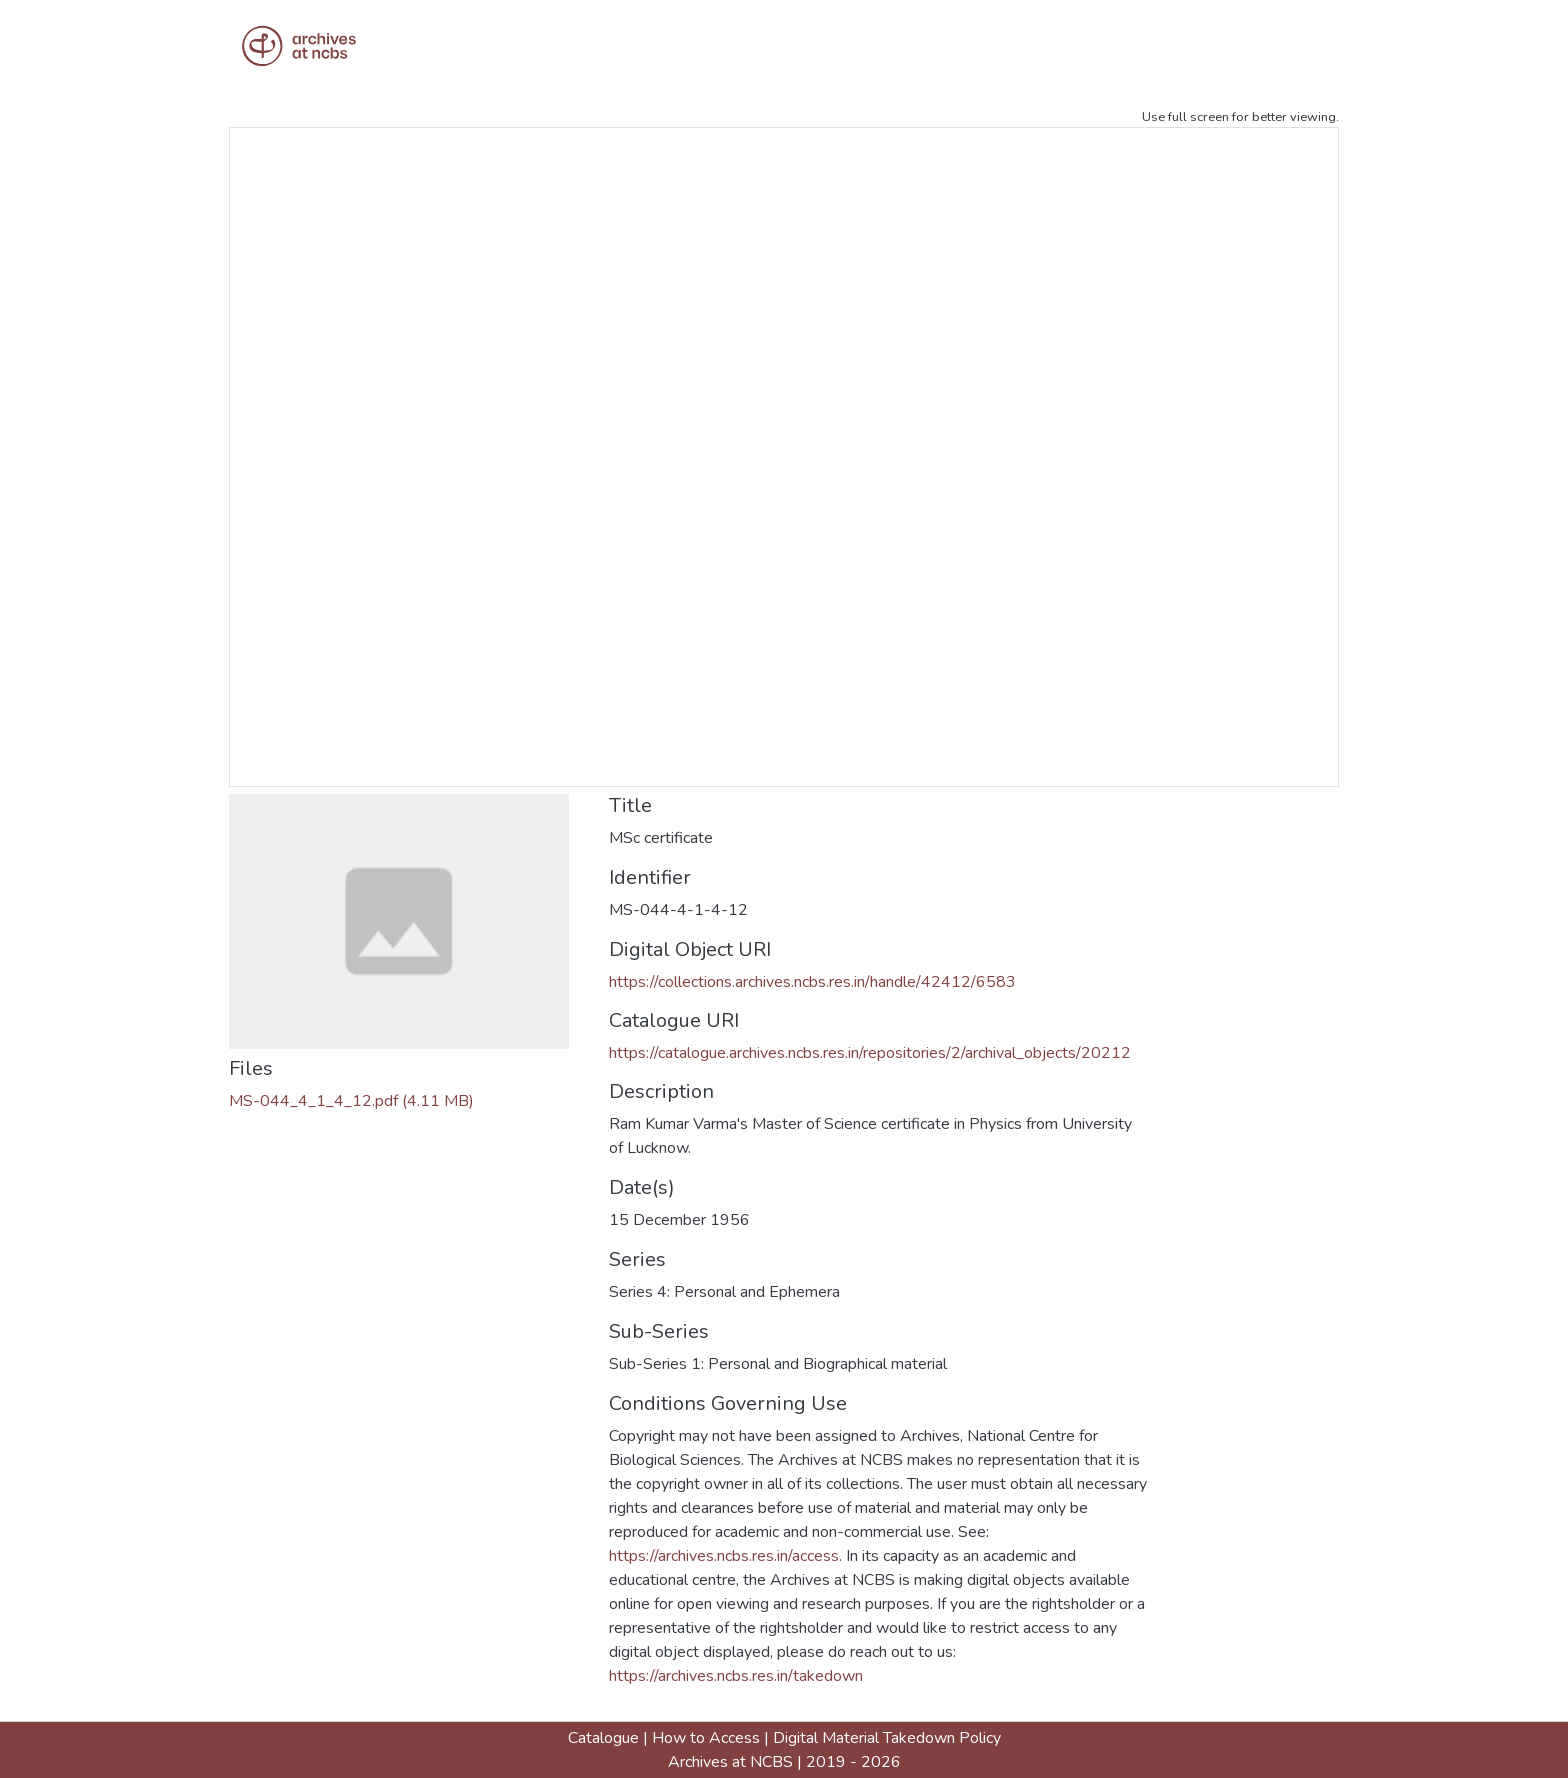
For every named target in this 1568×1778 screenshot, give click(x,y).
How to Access (706, 1738)
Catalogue (603, 1738)
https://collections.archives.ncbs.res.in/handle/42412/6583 (812, 982)
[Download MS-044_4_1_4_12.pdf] (351, 1101)
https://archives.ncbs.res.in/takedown (736, 1676)
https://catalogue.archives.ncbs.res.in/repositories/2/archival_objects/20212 (870, 1053)
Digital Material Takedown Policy (887, 1738)
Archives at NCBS (730, 1762)
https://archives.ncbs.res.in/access (724, 1556)
